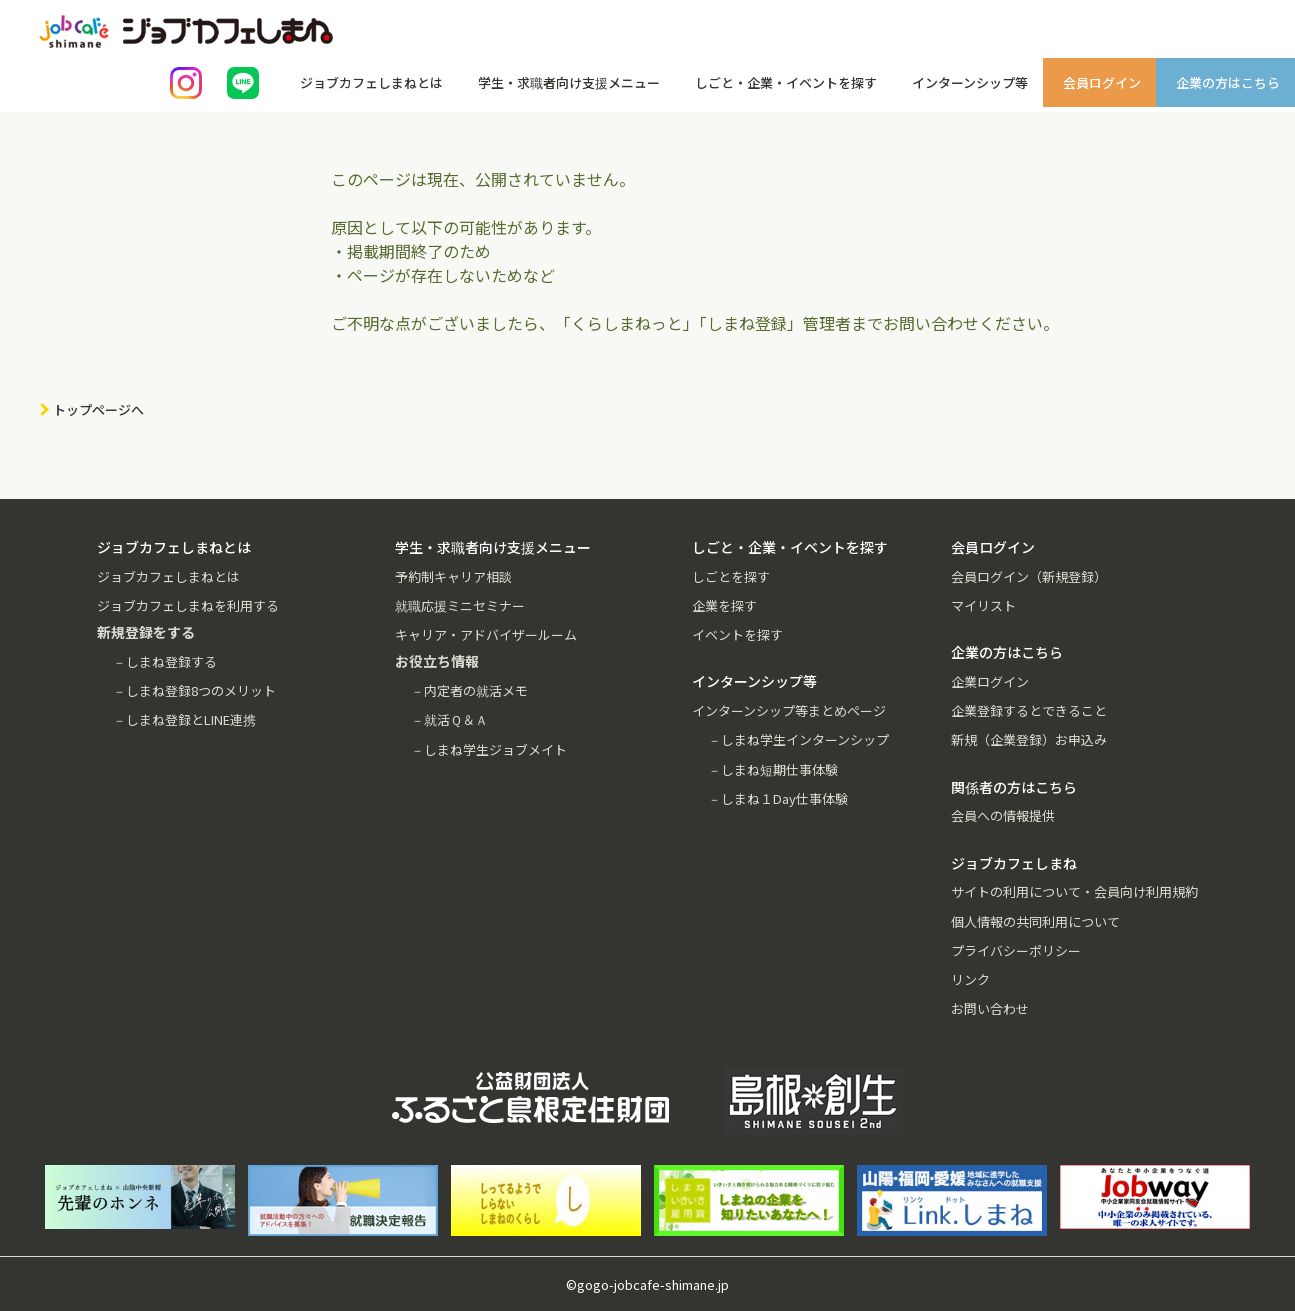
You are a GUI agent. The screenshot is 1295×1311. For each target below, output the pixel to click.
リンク (970, 979)
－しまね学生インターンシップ (798, 739)
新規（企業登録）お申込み (1029, 739)
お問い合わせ (990, 1008)
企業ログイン (990, 681)
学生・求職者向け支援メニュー (569, 82)
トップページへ (98, 409)
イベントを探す (737, 634)
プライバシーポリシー (1016, 950)
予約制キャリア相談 (453, 576)
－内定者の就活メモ (469, 690)
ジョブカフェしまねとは (371, 82)
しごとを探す (731, 576)
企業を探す (724, 605)
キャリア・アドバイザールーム (486, 634)
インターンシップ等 (970, 82)
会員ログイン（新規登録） (1029, 576)
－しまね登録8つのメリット (194, 690)
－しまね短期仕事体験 (773, 769)
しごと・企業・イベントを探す (786, 82)
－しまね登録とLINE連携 (184, 719)
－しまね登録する (165, 661)
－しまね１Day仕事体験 (778, 798)
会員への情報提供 (1003, 815)
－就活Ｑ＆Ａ (449, 719)
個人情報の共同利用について (1035, 921)
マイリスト (983, 605)
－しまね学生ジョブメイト (489, 749)
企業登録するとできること (1029, 710)
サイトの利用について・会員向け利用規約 (1074, 891)
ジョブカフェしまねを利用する (188, 605)
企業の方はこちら (1228, 82)
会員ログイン (1102, 82)
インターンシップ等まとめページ (789, 710)
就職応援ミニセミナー (460, 605)
